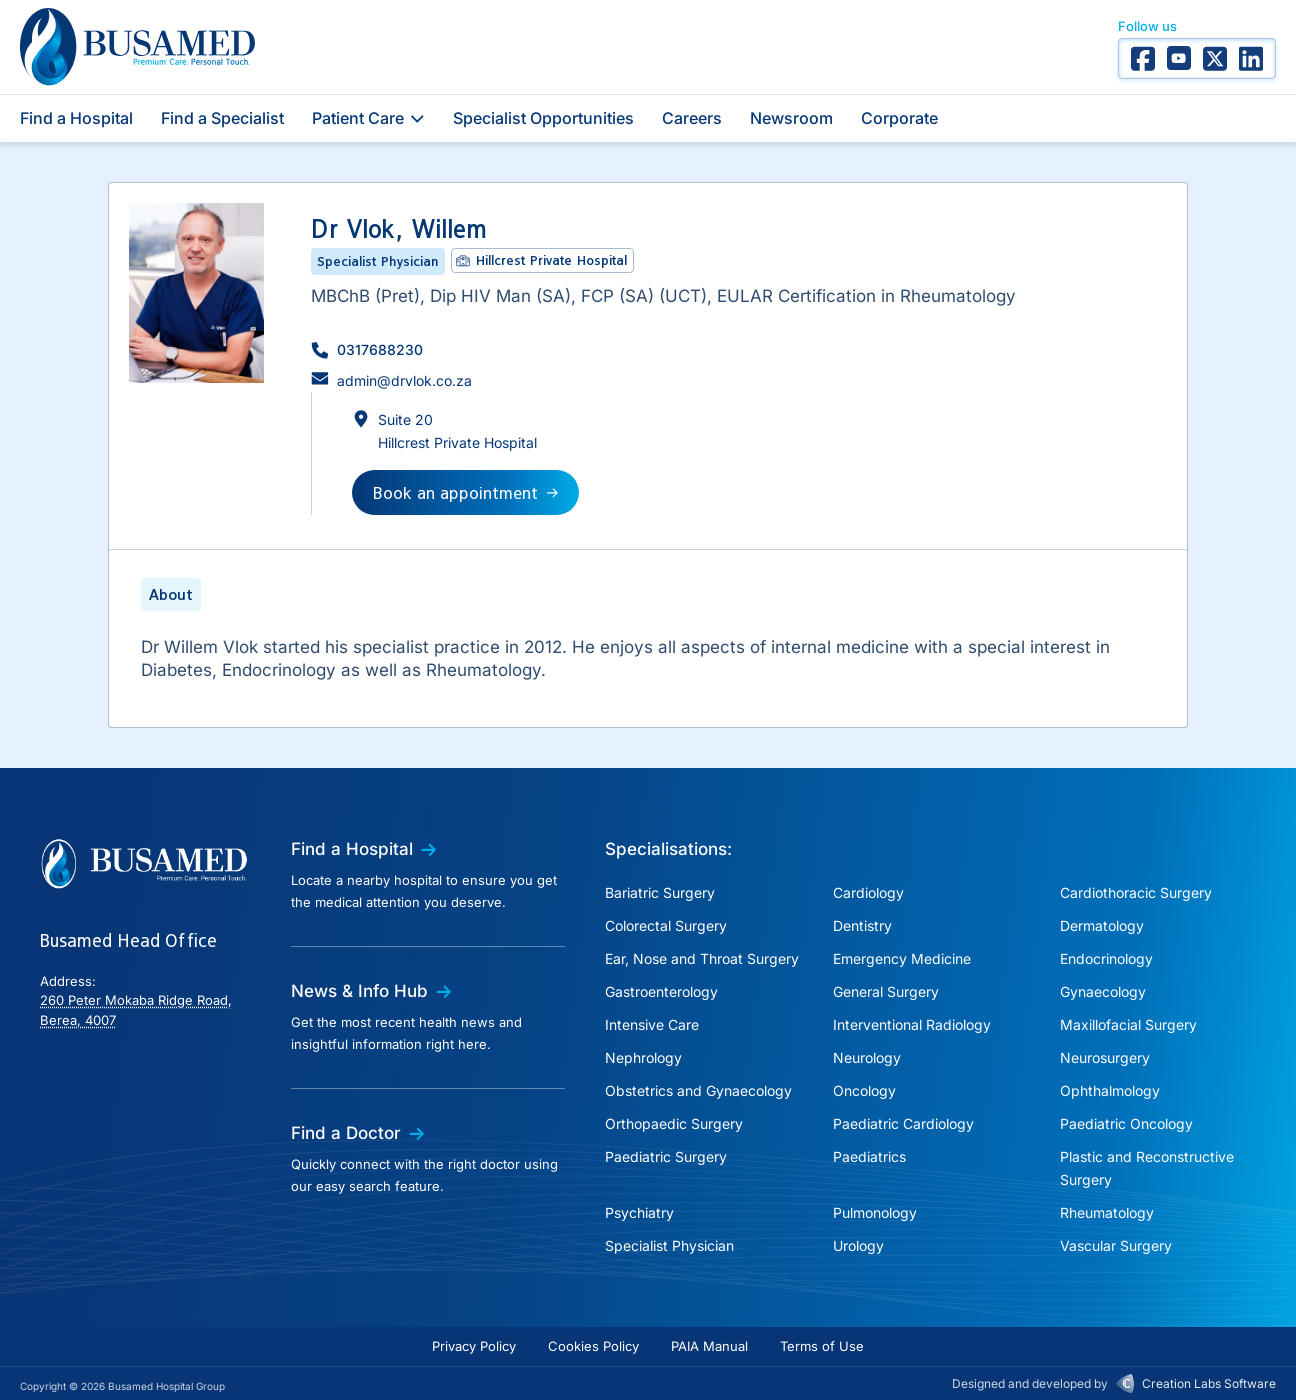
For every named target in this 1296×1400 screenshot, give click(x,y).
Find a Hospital (76, 118)
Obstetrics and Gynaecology (698, 1090)
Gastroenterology (661, 991)
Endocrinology (1106, 958)
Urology (858, 1245)
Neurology (867, 1057)
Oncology (864, 1090)
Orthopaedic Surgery (674, 1123)
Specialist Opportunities (543, 118)
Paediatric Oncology (1126, 1123)
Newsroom (791, 118)
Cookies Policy (593, 1346)
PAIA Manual (709, 1346)
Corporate (899, 118)
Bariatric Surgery (660, 892)
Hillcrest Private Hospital (551, 260)
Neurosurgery (1105, 1057)
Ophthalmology (1110, 1090)
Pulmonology (875, 1212)
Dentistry (862, 925)
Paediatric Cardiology (903, 1123)
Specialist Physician (669, 1245)
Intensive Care (652, 1024)
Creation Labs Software (1209, 1383)
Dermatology (1102, 925)
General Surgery (886, 991)
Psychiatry (639, 1212)
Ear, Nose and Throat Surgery (702, 958)
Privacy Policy (474, 1346)
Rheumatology (1107, 1212)
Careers (692, 118)
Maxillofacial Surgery (1128, 1024)
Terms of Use (822, 1346)
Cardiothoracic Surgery (1136, 892)
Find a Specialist (222, 118)
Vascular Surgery (1116, 1245)
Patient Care (368, 118)
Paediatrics (869, 1156)
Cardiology (868, 892)
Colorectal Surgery (666, 925)
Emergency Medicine (902, 958)
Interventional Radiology (912, 1024)
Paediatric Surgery (666, 1156)
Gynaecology (1103, 991)
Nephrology (643, 1057)
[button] (367, 349)
